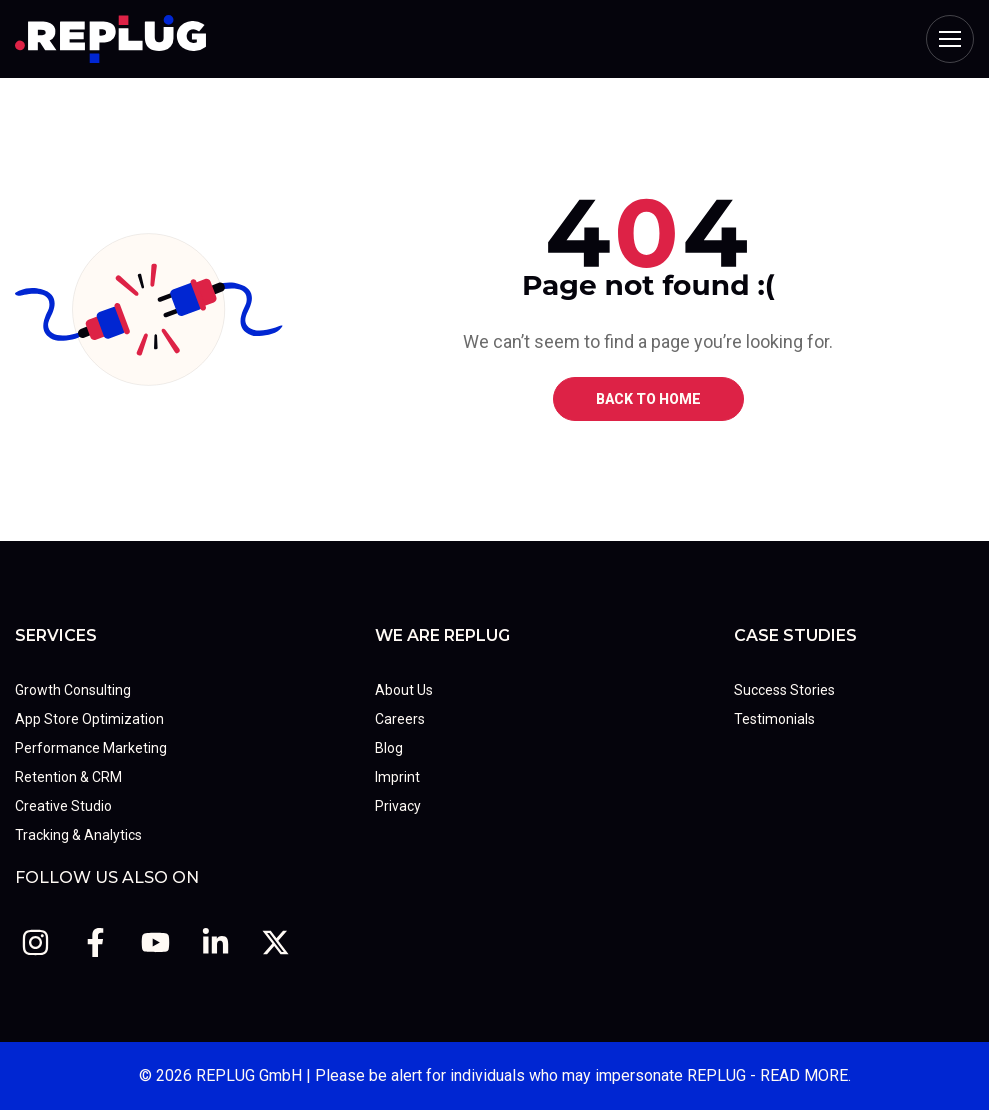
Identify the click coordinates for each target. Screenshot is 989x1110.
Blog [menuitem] (389, 748)
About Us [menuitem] (404, 690)
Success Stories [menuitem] (784, 690)
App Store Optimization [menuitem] (89, 719)
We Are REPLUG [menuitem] (442, 635)
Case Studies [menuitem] (795, 635)
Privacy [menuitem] (398, 806)
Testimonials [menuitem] (774, 719)
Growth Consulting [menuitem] (73, 690)
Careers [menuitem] (400, 719)
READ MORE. (805, 1075)
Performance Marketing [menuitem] (91, 748)
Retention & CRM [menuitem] (68, 777)
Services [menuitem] (56, 635)
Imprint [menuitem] (397, 777)
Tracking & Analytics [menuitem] (78, 835)
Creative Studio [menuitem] (63, 806)
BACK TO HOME (648, 399)
